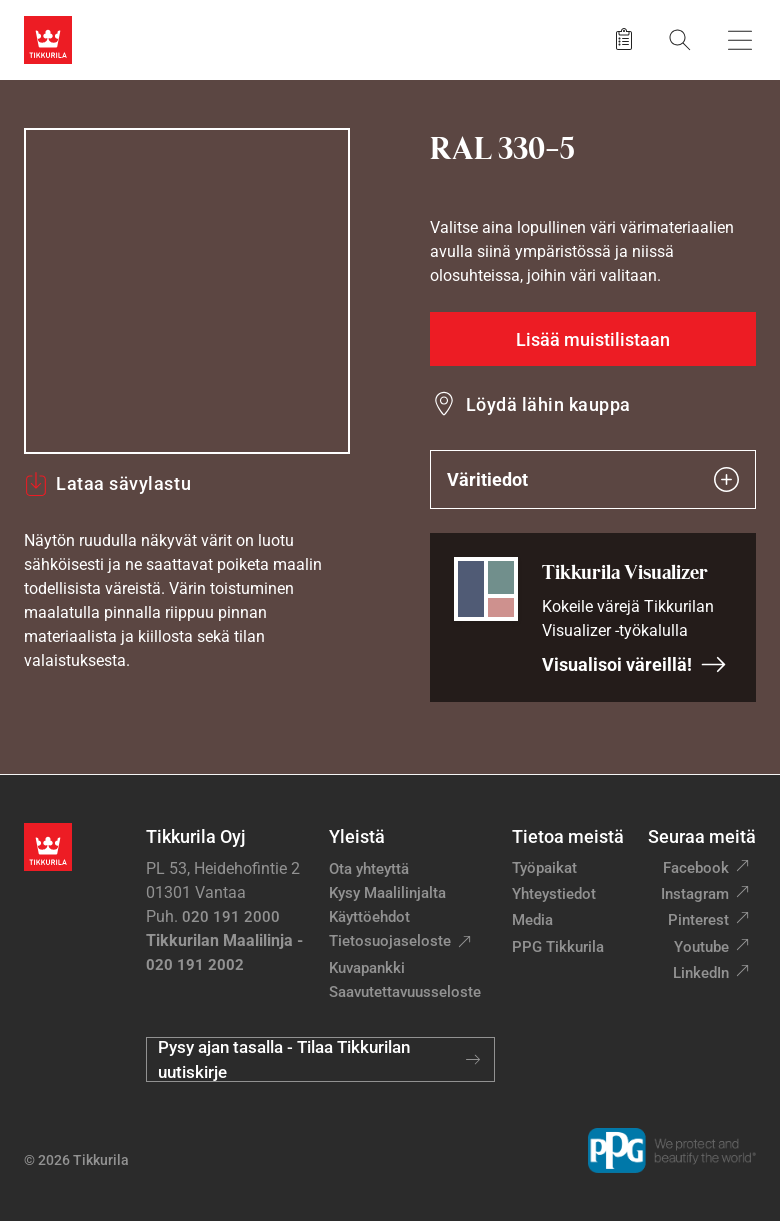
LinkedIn (701, 973)
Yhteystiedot (554, 894)
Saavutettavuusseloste (405, 992)
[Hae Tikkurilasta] (680, 39)
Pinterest (698, 920)
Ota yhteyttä (369, 869)
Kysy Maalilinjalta (387, 893)
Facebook (696, 868)
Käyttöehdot (369, 917)
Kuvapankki (367, 968)
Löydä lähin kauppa (548, 404)
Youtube (701, 947)
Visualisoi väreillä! (634, 664)
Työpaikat (544, 868)
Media (532, 920)
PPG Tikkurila (558, 947)
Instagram (695, 894)
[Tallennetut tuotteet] (624, 40)
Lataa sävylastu (107, 484)
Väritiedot (593, 479)
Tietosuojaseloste (390, 941)
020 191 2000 (231, 917)
